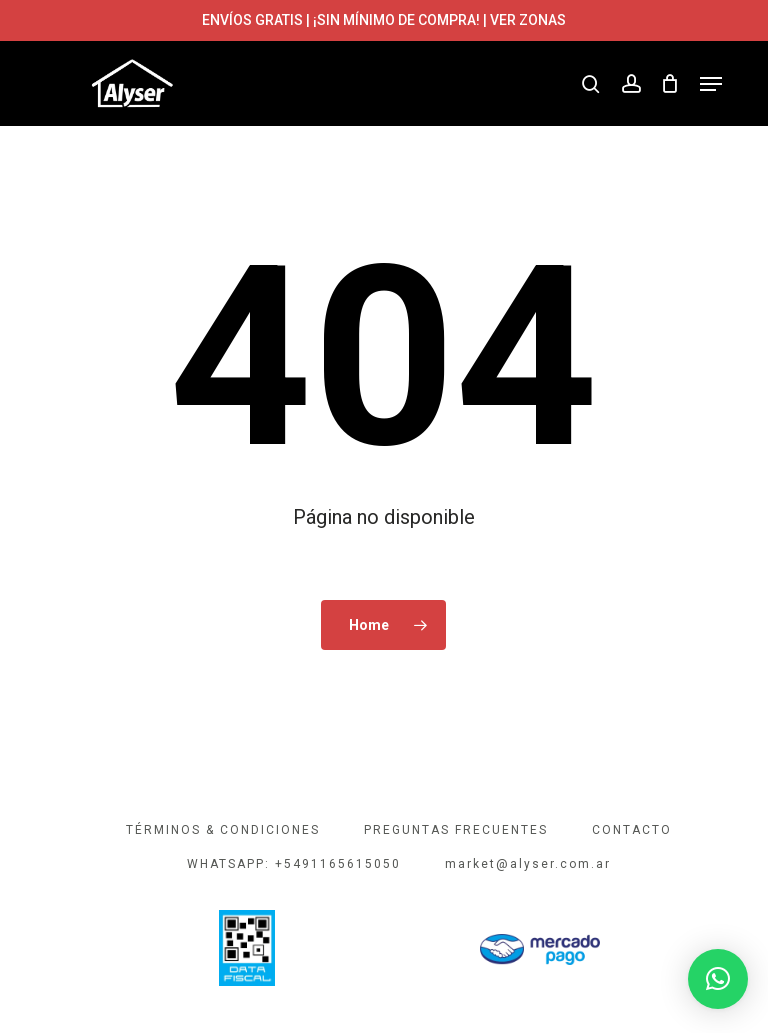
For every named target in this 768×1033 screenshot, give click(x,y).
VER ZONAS (528, 20)
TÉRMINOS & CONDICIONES (223, 830)
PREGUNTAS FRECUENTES (456, 830)
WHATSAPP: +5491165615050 (294, 864)
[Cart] (670, 84)
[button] (711, 84)
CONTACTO (632, 830)
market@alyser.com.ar (528, 864)
